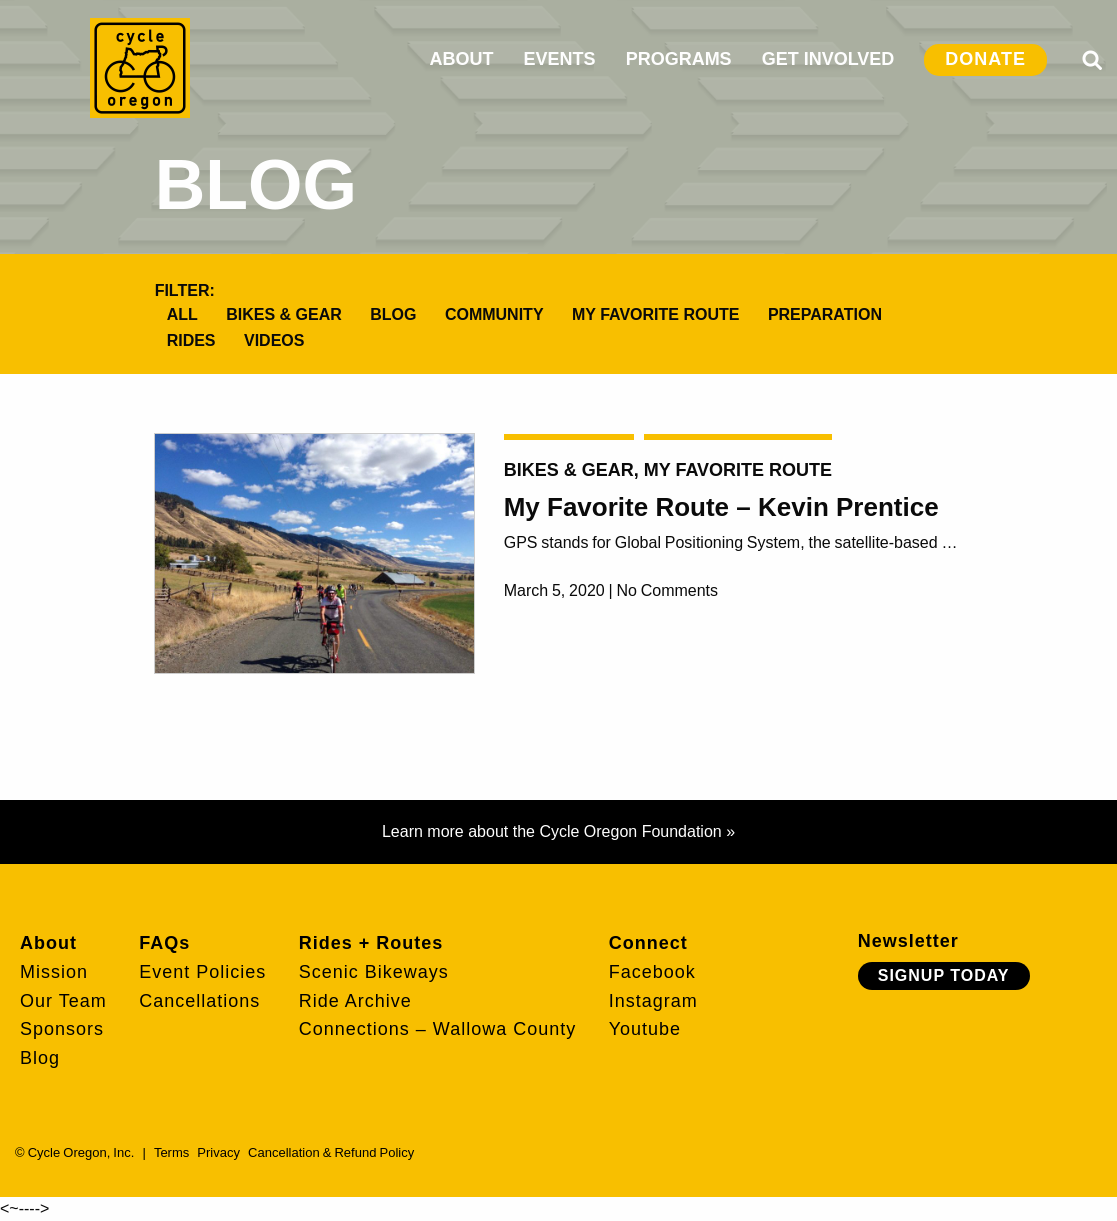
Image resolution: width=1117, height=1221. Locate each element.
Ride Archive (355, 1001)
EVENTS (560, 59)
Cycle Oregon (140, 68)
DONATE (985, 59)
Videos (274, 340)
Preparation (825, 314)
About (48, 943)
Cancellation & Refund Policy (331, 1152)
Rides (191, 340)
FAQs (164, 943)
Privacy (218, 1152)
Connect (648, 943)
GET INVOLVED (828, 59)
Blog (393, 314)
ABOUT (462, 59)
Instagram (653, 1001)
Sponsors (62, 1029)
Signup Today (944, 975)
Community (494, 314)
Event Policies (202, 972)
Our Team (63, 1001)
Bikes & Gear (284, 314)
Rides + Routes (371, 943)
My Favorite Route (655, 314)
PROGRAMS (679, 59)
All (182, 314)
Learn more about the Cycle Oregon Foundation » (558, 831)
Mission (54, 972)
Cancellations (199, 1001)
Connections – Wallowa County (437, 1029)
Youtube (645, 1029)
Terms (171, 1152)
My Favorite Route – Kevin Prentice (721, 507)
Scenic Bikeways (374, 972)
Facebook (652, 972)
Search (1092, 60)
